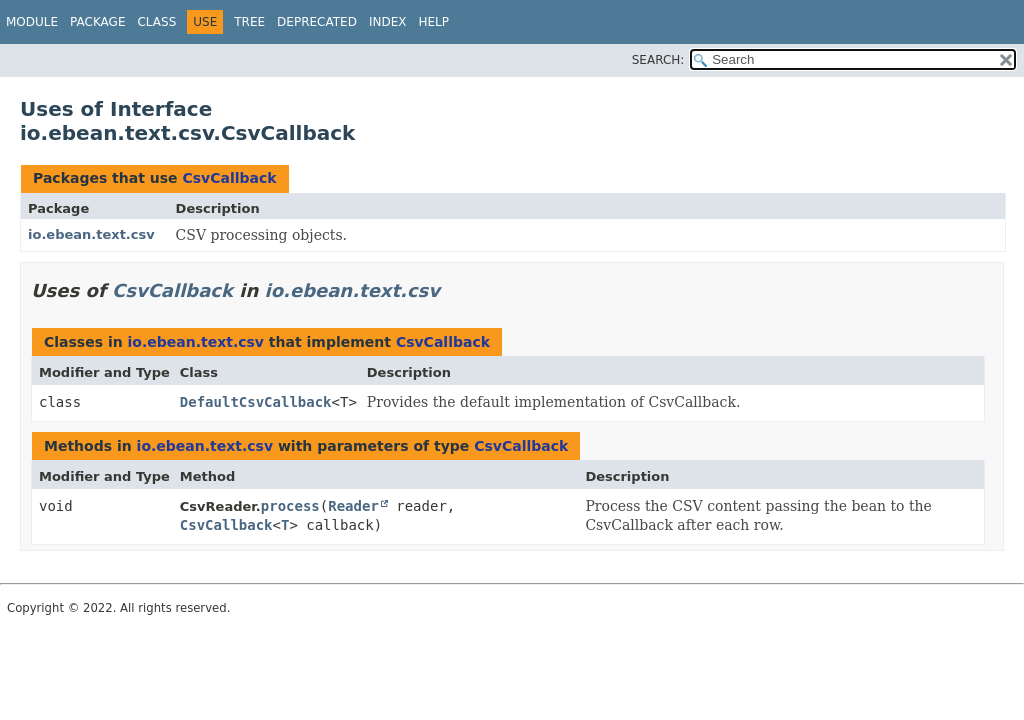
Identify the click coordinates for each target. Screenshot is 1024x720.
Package (97, 22)
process (290, 506)
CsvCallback (229, 178)
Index (388, 22)
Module (32, 22)
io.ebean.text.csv (91, 234)
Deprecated (317, 22)
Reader (353, 506)
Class (156, 22)
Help (433, 22)
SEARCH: (658, 60)
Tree (249, 22)
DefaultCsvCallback (256, 402)
